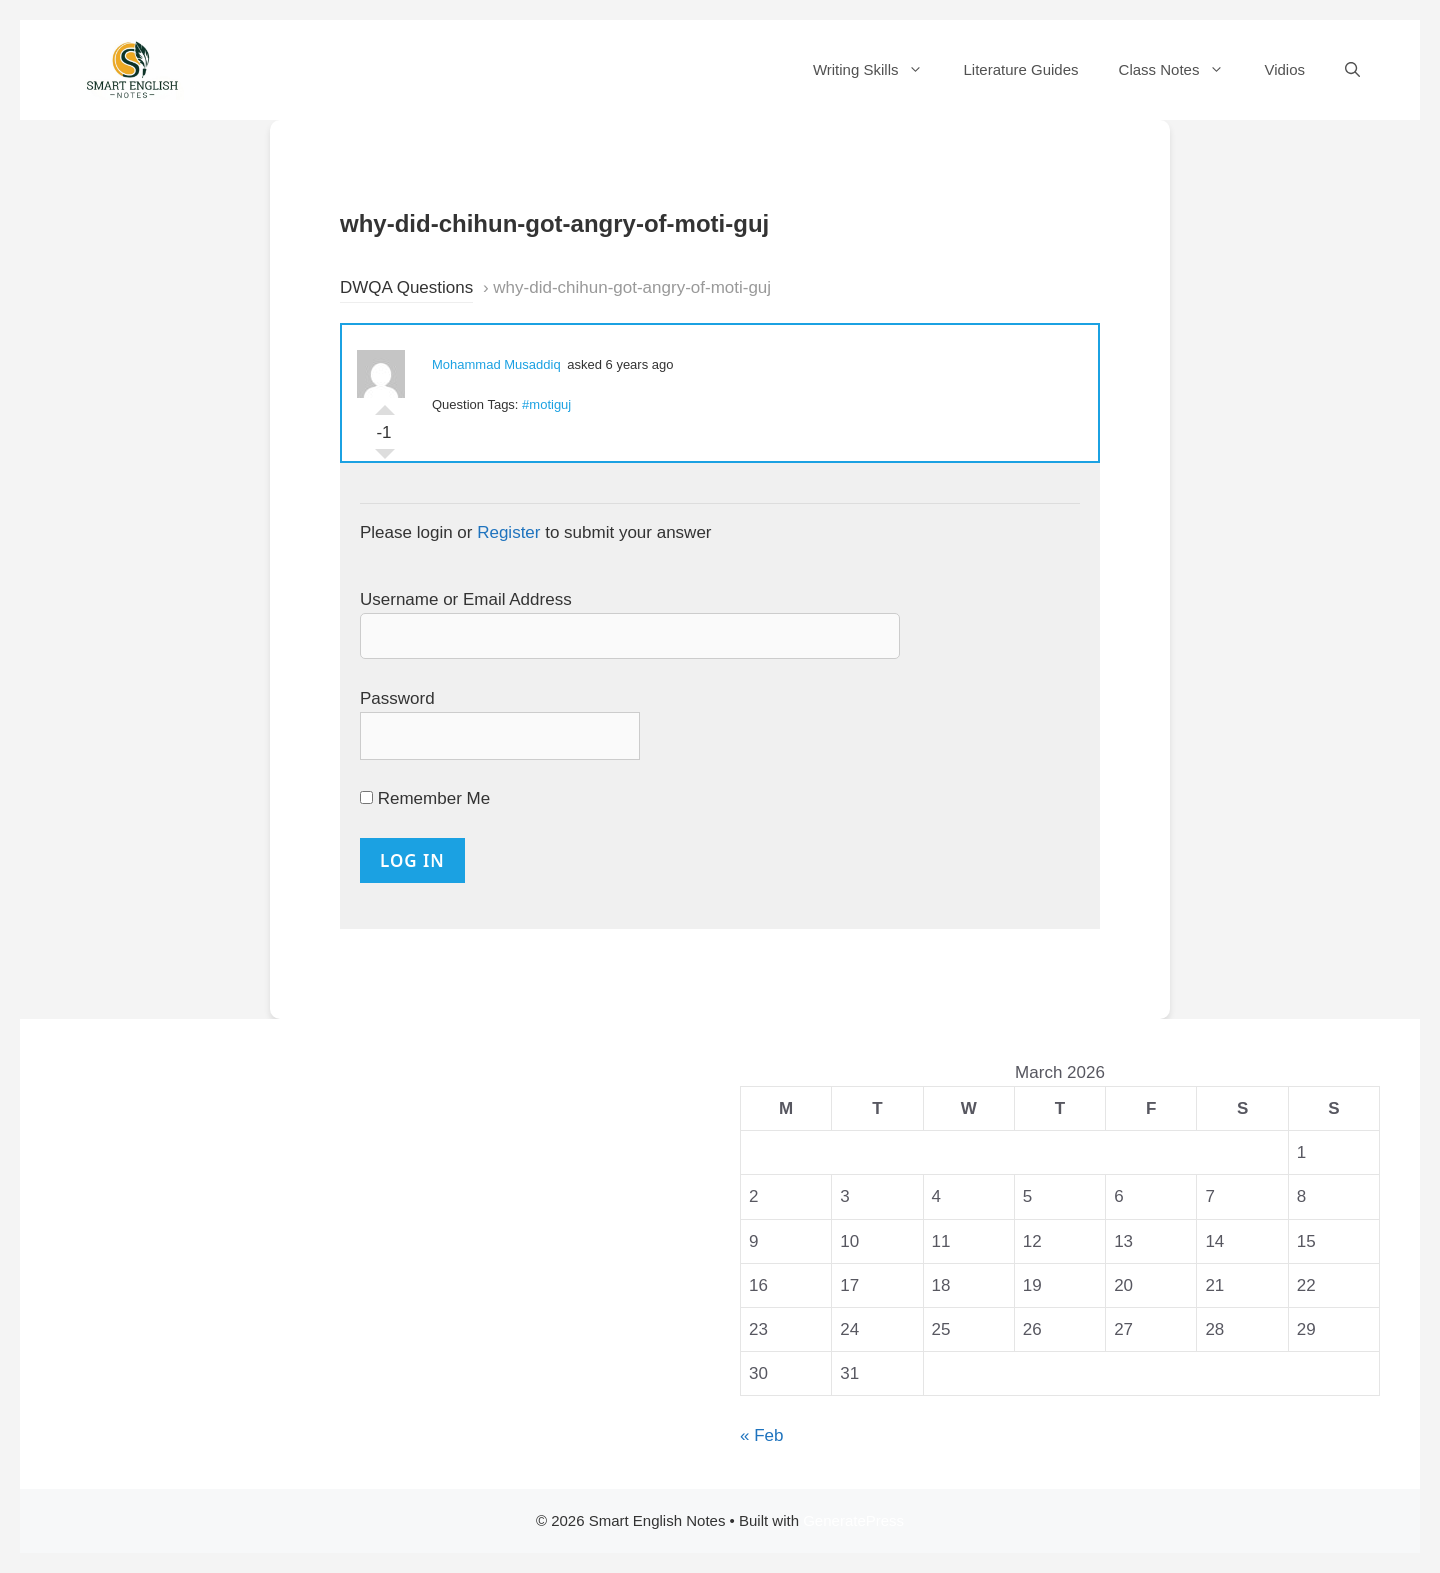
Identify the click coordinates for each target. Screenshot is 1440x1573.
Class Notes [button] (1182, 70)
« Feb (761, 1435)
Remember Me (425, 798)
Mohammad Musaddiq (496, 364)
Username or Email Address (466, 599)
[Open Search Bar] (1352, 70)
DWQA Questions (406, 287)
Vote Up (385, 405)
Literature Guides (1020, 69)
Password (397, 698)
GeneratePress (853, 1520)
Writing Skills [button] (878, 70)
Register (508, 532)
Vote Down (385, 459)
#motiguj (546, 404)
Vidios (1284, 69)
